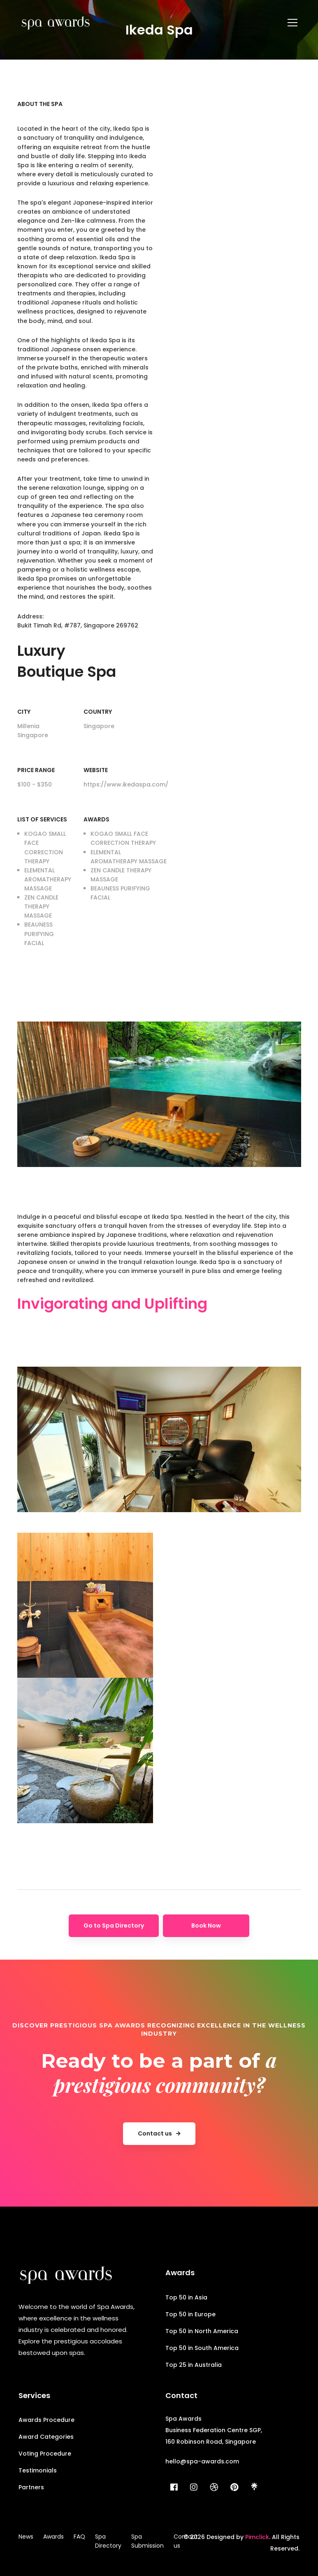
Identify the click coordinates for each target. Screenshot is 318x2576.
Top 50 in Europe (190, 2314)
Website (96, 770)
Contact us (186, 2541)
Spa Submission (147, 2541)
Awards (96, 819)
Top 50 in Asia (186, 2297)
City (23, 712)
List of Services (42, 819)
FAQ (79, 2536)
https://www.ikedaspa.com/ (126, 784)
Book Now (206, 1925)
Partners (31, 2487)
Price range (36, 770)
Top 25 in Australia (193, 2365)
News (26, 2536)
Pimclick (257, 2537)
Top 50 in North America (201, 2331)
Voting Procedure (45, 2453)
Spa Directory (108, 2541)
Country (98, 712)
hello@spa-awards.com (202, 2461)
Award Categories (46, 2437)
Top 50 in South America (202, 2348)
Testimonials (38, 2470)
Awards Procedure (46, 2420)
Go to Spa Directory (114, 1925)
